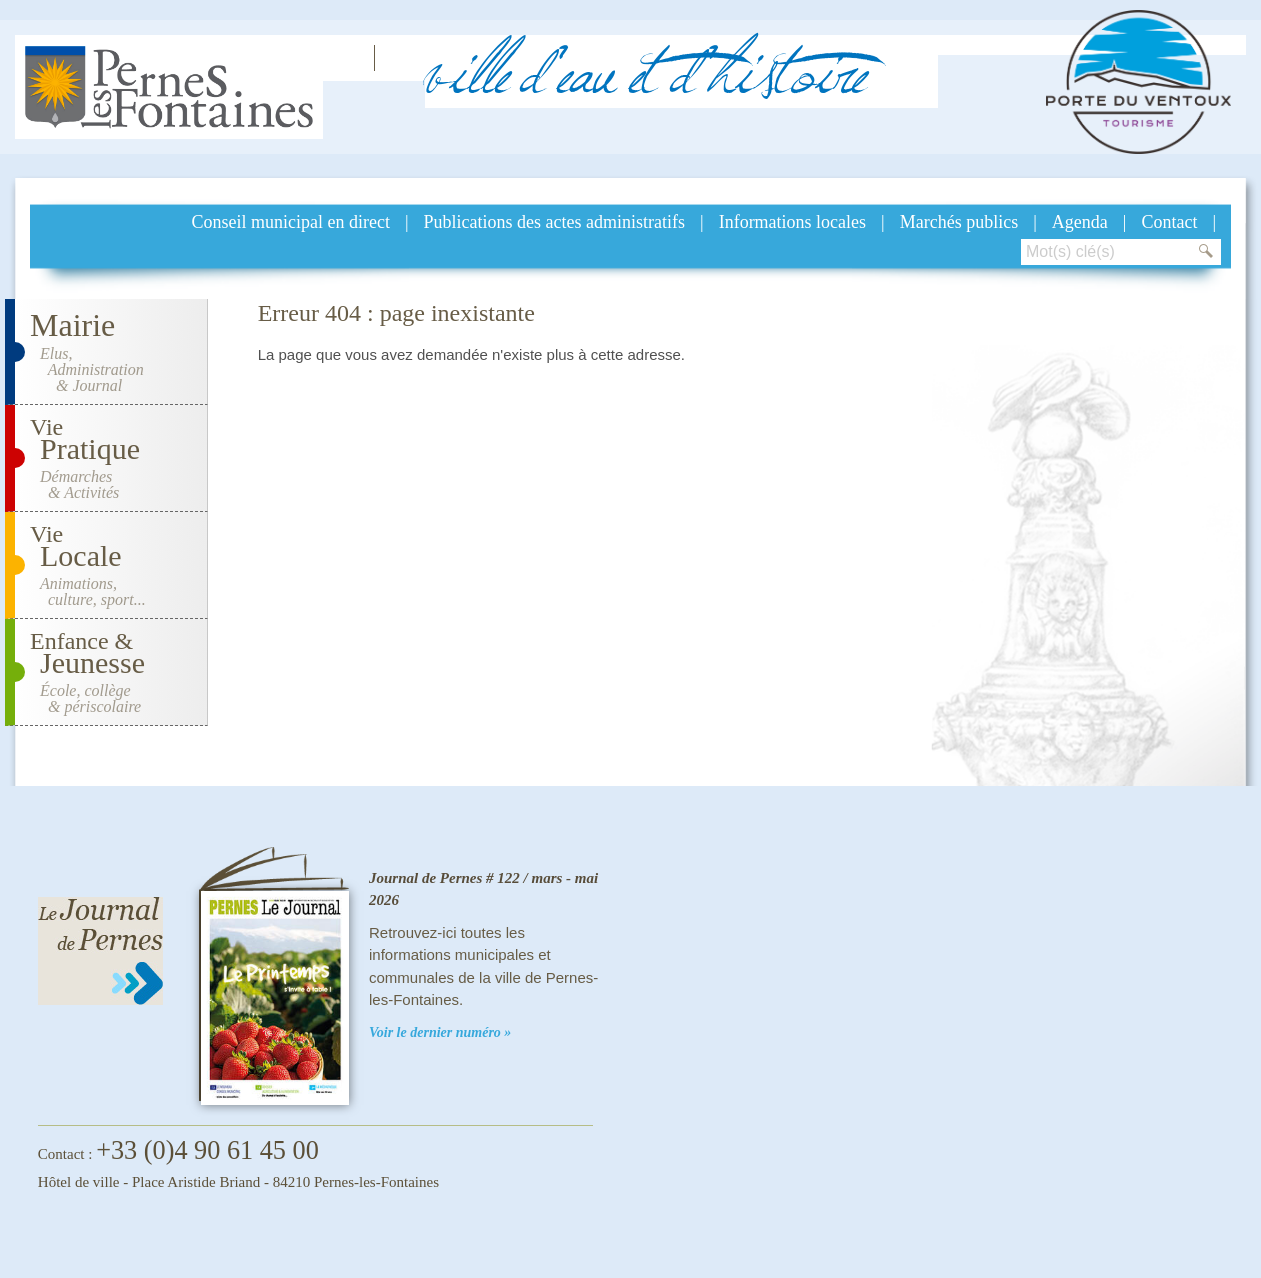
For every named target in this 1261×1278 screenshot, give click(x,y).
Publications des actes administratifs (554, 222)
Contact (1169, 222)
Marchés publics (959, 222)
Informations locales (792, 222)
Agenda (1080, 222)
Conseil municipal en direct (291, 222)
